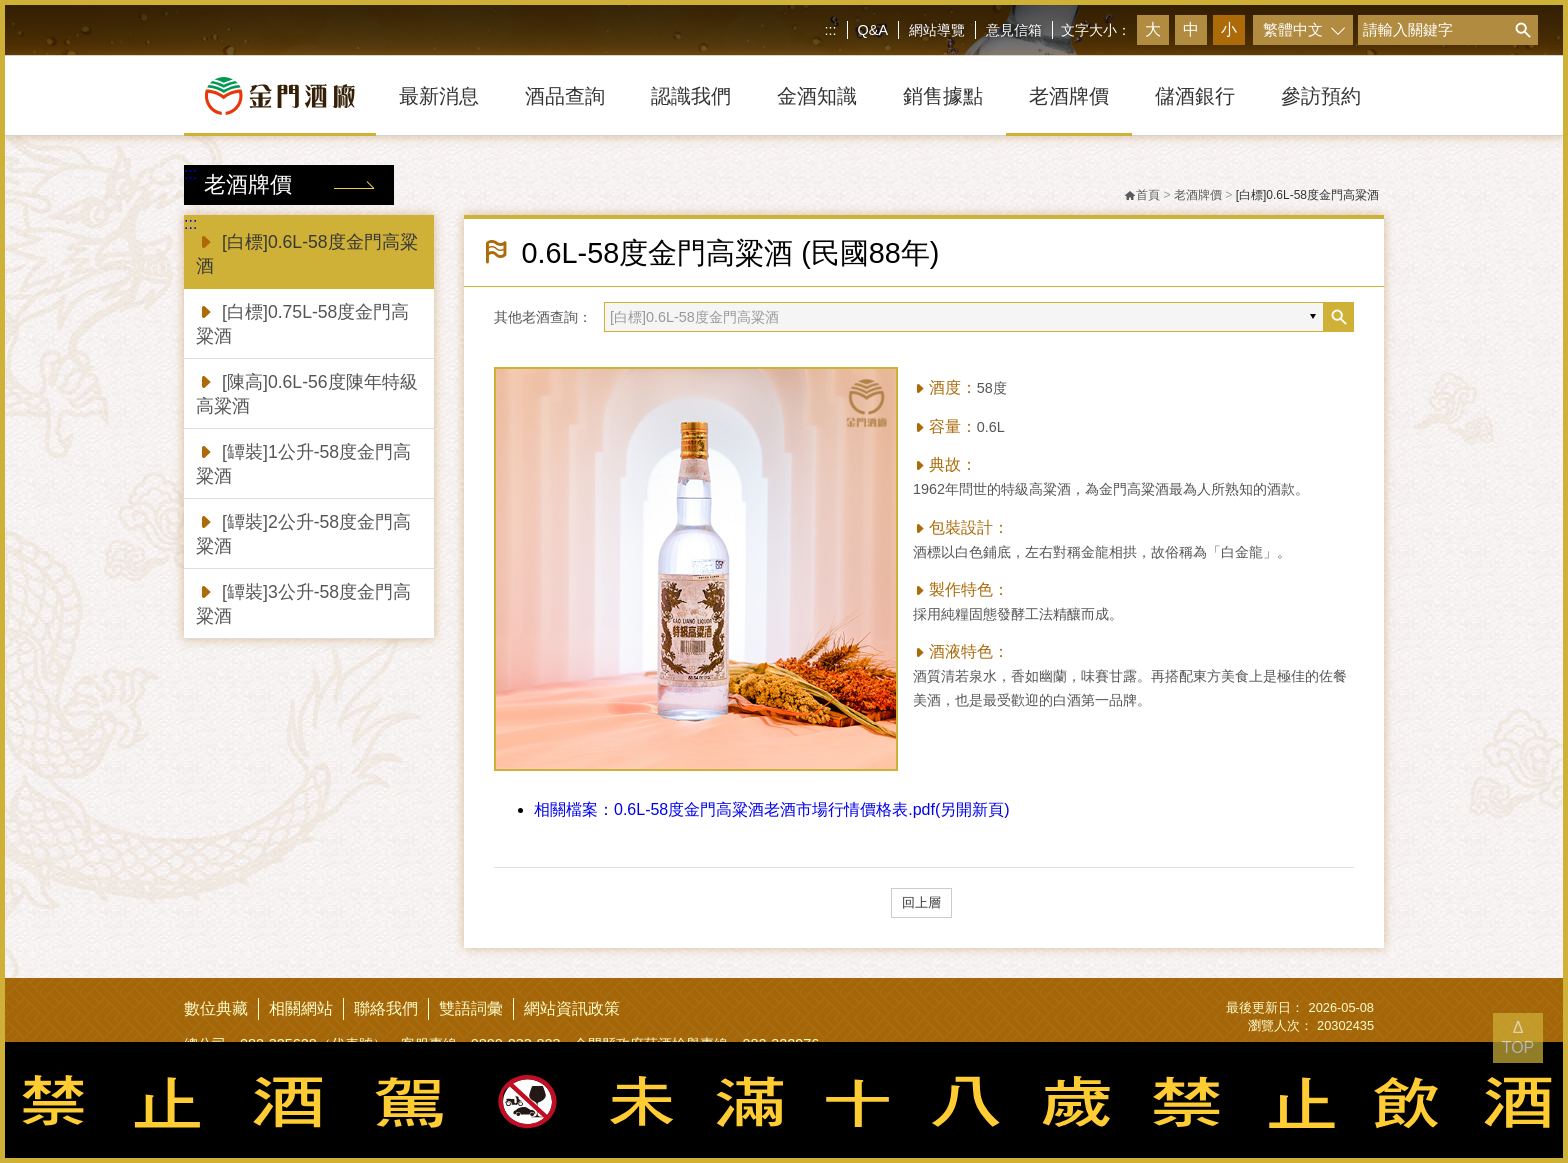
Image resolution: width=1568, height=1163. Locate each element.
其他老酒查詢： (543, 317)
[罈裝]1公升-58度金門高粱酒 (303, 462)
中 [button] (1191, 29)
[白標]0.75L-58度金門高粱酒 (302, 322)
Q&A (873, 30)
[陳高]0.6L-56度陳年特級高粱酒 (307, 392)
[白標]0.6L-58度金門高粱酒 (307, 252)
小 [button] (1229, 29)
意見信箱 (1014, 30)
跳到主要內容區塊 (4, 4)
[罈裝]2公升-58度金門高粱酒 (303, 532)
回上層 (921, 902)
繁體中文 (1293, 29)
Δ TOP (1518, 1037)
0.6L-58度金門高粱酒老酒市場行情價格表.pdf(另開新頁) (772, 809)
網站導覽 (937, 30)
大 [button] (1153, 29)
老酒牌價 (1198, 195)
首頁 (1142, 195)
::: (831, 30)
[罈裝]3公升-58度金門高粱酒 (303, 602)
